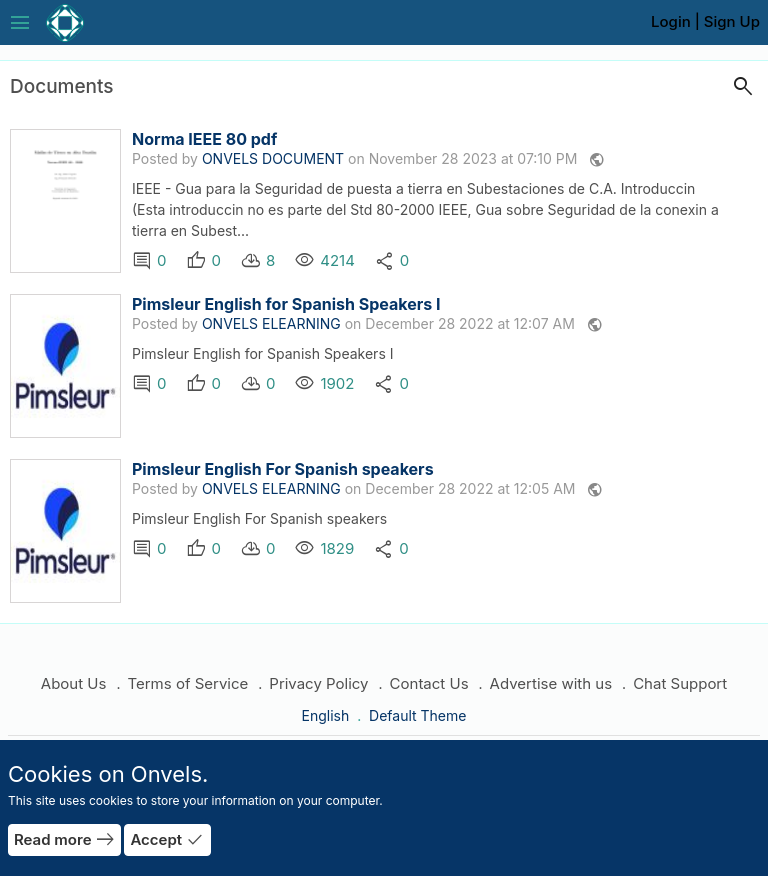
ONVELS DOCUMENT (273, 158)
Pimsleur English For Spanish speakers (283, 469)
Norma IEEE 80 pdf (204, 139)
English (328, 715)
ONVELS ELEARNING (271, 323)
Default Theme (417, 715)
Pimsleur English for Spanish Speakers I (286, 304)
